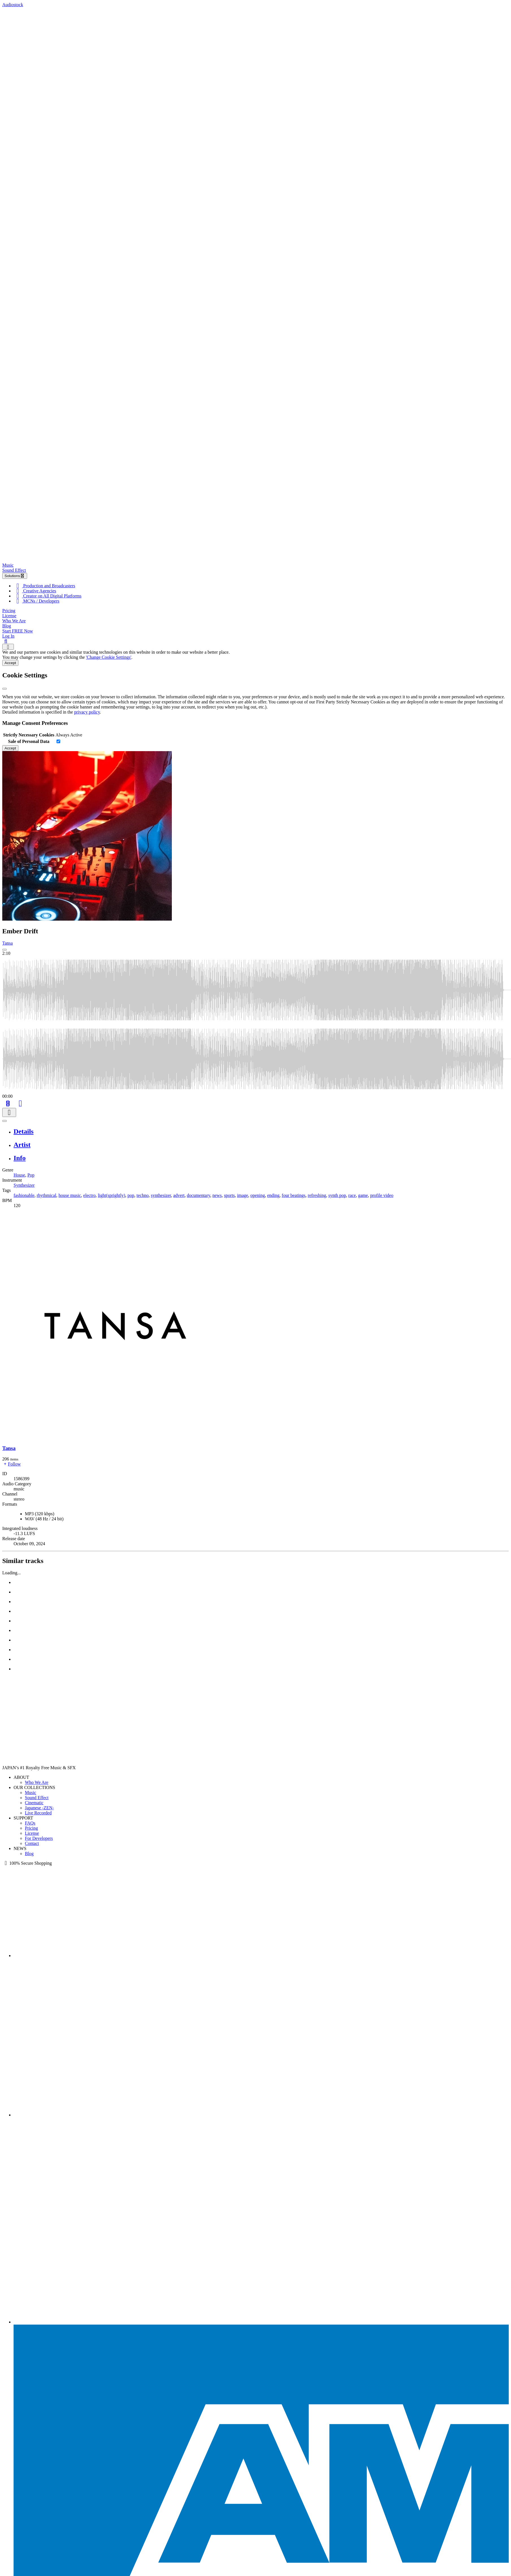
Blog (6, 625)
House (19, 1175)
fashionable (24, 1195)
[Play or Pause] (4, 1121)
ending (273, 1195)
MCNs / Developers (36, 601)
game (363, 1195)
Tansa (7, 943)
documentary (198, 1195)
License (9, 615)
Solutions (15, 576)
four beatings (294, 1195)
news (217, 1195)
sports (229, 1195)
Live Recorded (38, 1812)
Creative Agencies (35, 590)
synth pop (337, 1195)
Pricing (8, 610)
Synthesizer (24, 1185)
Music (8, 565)
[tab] (261, 1131)
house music (70, 1195)
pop (130, 1195)
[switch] (58, 741)
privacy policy (87, 712)
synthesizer (161, 1195)
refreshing (317, 1195)
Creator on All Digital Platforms (47, 596)
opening (257, 1195)
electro (89, 1195)
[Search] (5, 641)
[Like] (20, 1102)
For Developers (39, 1838)
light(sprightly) (111, 1195)
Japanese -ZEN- (39, 1807)
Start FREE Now (17, 631)
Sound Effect (14, 570)
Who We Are (14, 620)
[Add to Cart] (8, 1102)
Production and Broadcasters (44, 585)
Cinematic (34, 1802)
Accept (10, 663)
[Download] (9, 1112)
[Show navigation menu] (8, 647)
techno (143, 1195)
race (352, 1195)
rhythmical (46, 1195)
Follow (11, 1464)
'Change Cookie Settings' (108, 657)
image (242, 1195)
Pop (30, 1175)
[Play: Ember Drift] (4, 950)
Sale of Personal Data (28, 741)
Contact (32, 1843)
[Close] (4, 689)
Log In (8, 636)
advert (179, 1195)
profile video (381, 1195)
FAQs (30, 1823)
